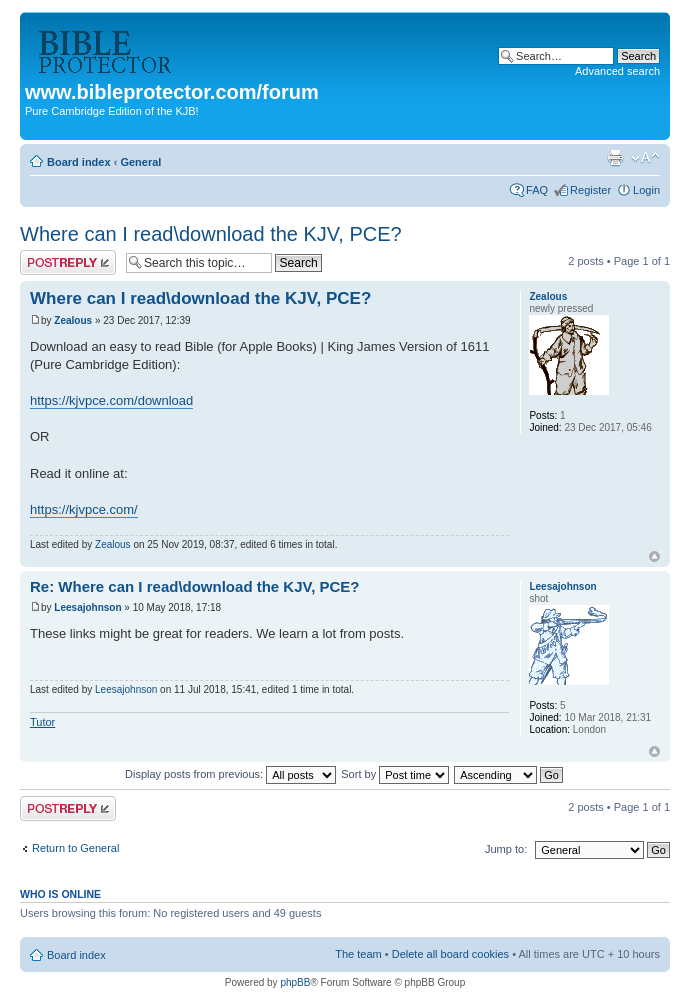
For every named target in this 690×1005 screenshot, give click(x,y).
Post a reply (68, 262)
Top (654, 556)
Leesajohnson (87, 607)
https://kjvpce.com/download (111, 400)
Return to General (75, 848)
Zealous (73, 320)
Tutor (42, 722)
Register (590, 190)
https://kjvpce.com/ (84, 509)
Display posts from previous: (230, 774)
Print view (615, 158)
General (140, 162)
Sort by (395, 774)
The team (358, 954)
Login (646, 190)
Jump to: (506, 849)
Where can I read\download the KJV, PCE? (211, 234)
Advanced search (617, 71)
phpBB (295, 982)
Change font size (645, 158)
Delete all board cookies (450, 954)
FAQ (537, 190)
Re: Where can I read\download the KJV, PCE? (195, 586)
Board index (79, 162)
